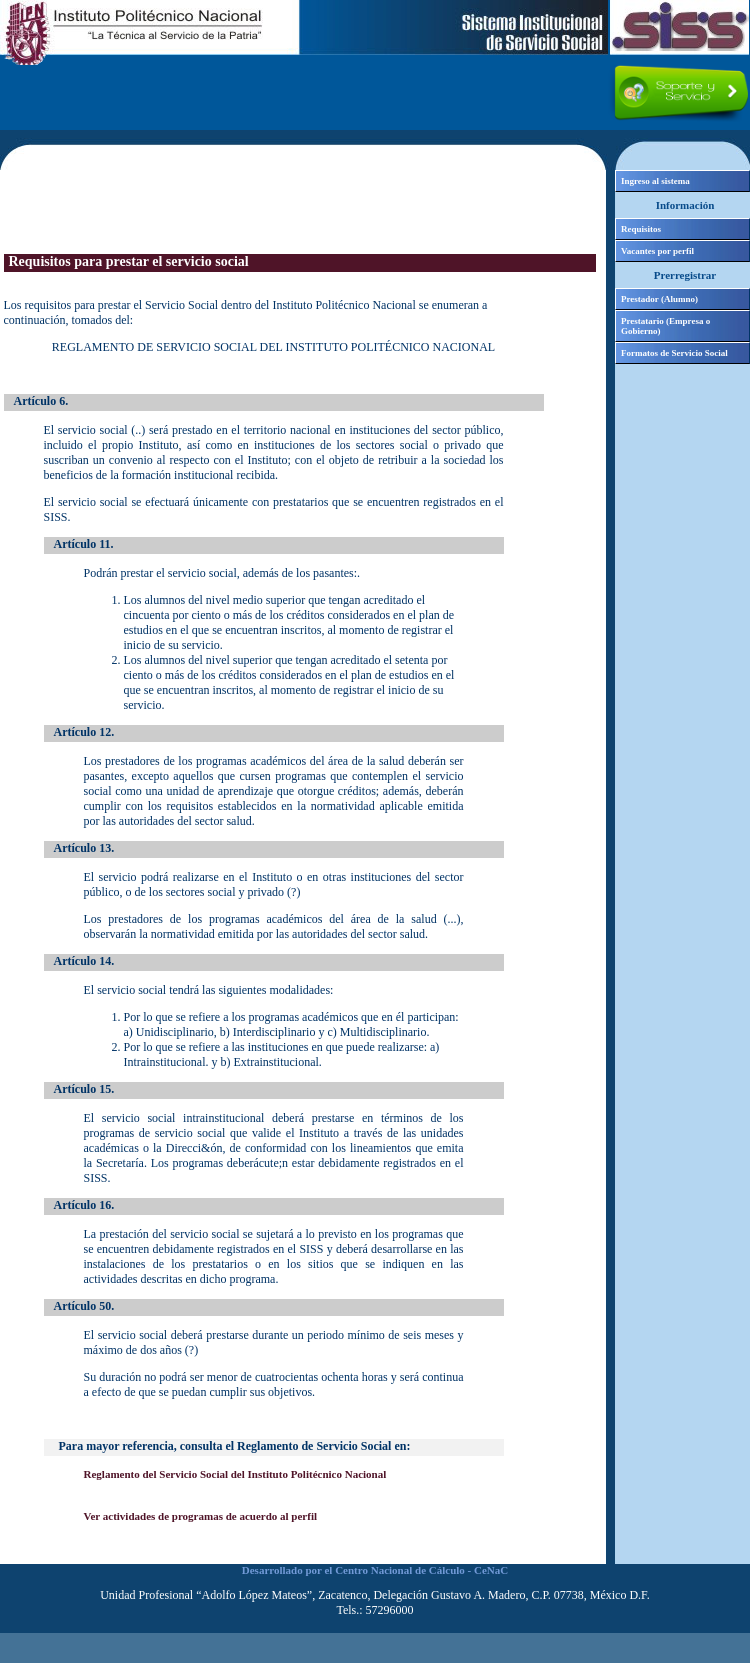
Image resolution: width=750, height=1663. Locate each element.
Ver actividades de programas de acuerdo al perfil (201, 1516)
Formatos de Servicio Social (674, 353)
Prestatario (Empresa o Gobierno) (665, 326)
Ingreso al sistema (655, 181)
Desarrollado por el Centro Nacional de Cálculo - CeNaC (375, 1570)
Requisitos (641, 229)
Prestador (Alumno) (659, 299)
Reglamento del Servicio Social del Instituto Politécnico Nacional (235, 1474)
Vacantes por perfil (657, 251)
